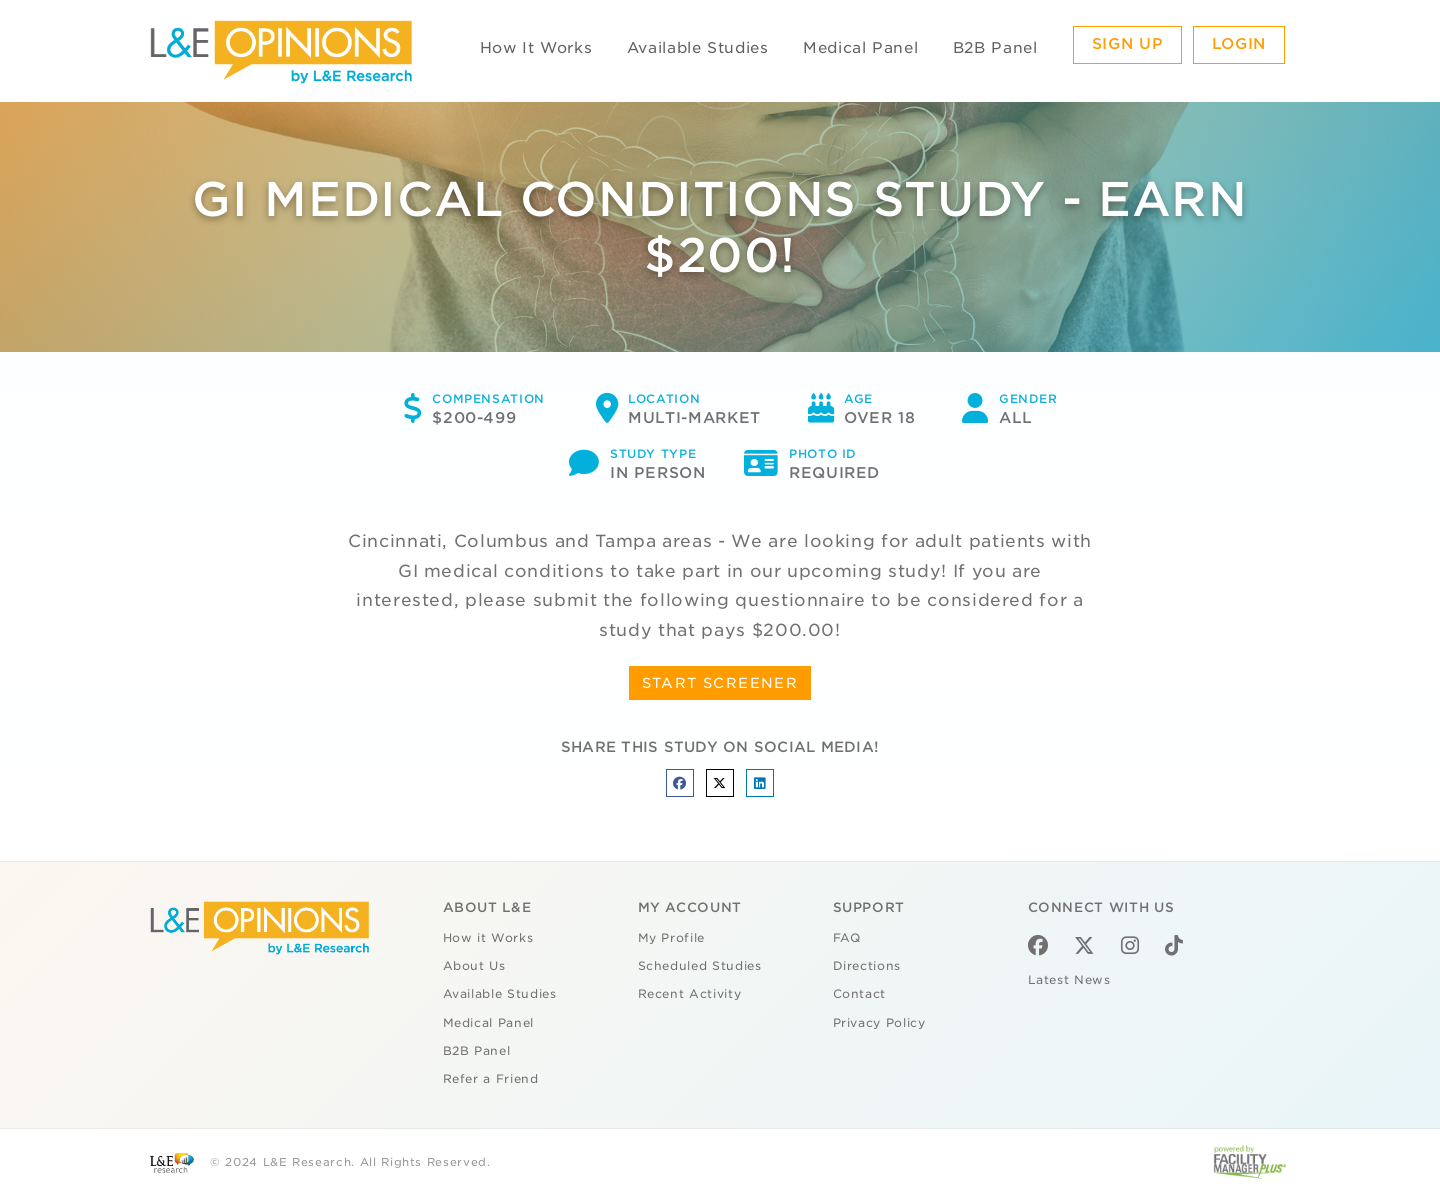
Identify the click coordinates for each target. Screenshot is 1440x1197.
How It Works (536, 48)
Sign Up (1128, 44)
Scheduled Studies (700, 966)
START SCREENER (720, 683)
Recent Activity (690, 994)
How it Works (488, 938)
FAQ (847, 938)
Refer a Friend (491, 1079)
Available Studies (698, 48)
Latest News (1069, 980)
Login (1239, 44)
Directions (867, 966)
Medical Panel (860, 48)
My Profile (672, 938)
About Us (474, 966)
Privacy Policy (879, 1023)
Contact (860, 994)
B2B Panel (995, 48)
